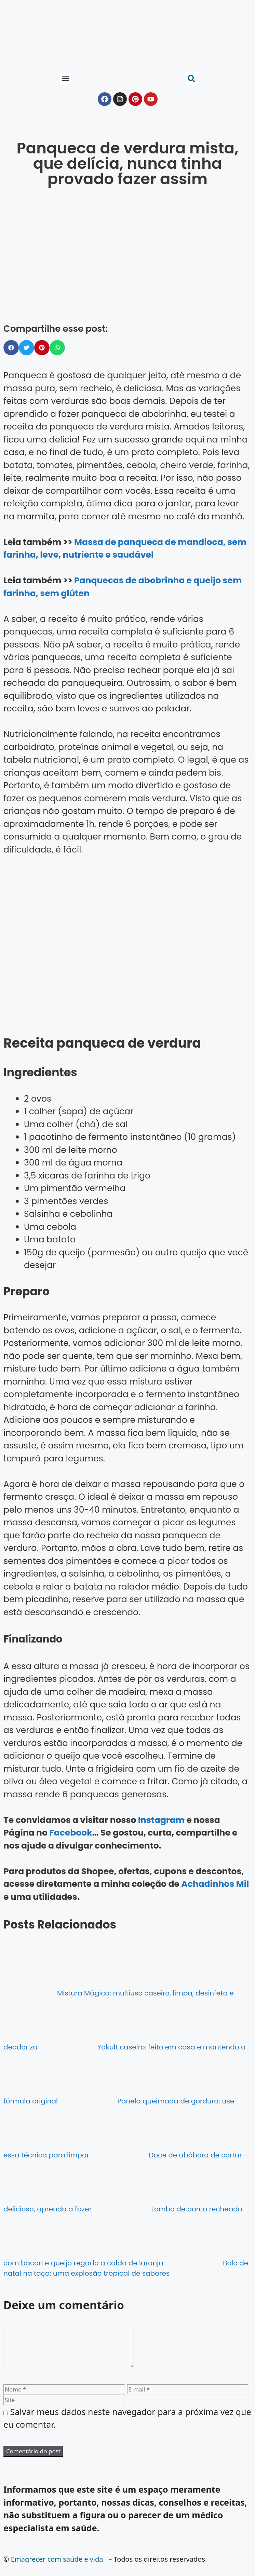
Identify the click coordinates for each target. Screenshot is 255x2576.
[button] (65, 78)
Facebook (70, 1833)
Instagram (161, 1820)
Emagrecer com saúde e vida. (58, 2567)
